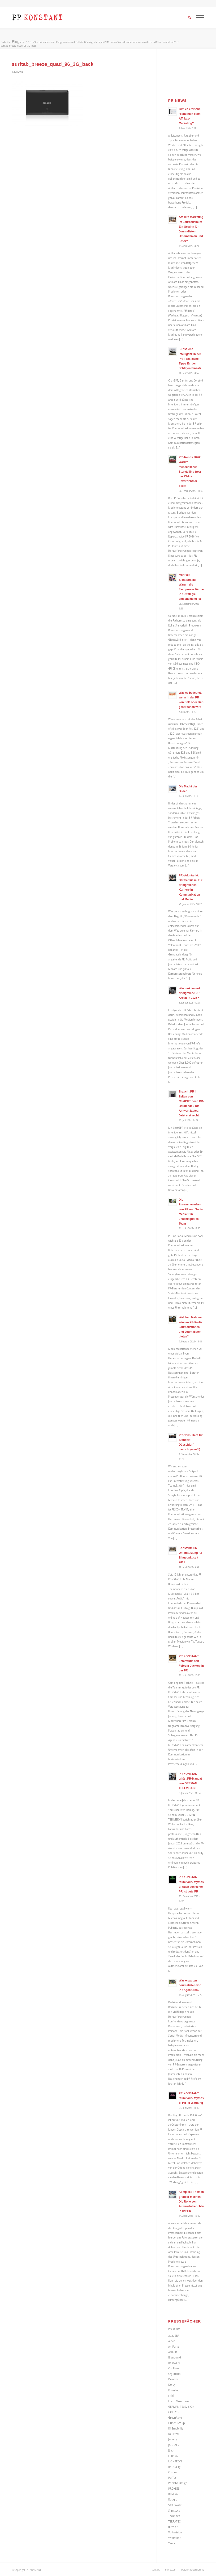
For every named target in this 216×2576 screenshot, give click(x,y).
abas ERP (173, 2335)
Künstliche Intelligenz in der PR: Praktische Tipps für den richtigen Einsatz (190, 358)
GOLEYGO (174, 2412)
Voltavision (175, 2532)
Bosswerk (174, 2363)
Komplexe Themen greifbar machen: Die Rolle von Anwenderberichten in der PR (192, 2201)
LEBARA (173, 2456)
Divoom (173, 2379)
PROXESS (173, 2488)
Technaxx (174, 2516)
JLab (170, 2450)
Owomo (173, 2472)
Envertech (174, 2390)
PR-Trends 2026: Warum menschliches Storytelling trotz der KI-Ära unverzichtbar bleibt (190, 472)
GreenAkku (175, 2417)
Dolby (172, 2384)
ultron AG (174, 2527)
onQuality (174, 2467)
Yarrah (172, 2543)
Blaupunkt (174, 2357)
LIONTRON (175, 2461)
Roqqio (172, 2499)
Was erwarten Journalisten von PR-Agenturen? (190, 1985)
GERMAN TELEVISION (181, 2406)
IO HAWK (174, 2434)
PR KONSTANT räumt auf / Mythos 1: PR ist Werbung (191, 2098)
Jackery (172, 2439)
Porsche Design (177, 2483)
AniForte (173, 2346)
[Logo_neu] (37, 17)
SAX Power (174, 2505)
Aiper (171, 2341)
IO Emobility (175, 2428)
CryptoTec (174, 2374)
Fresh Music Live (178, 2401)
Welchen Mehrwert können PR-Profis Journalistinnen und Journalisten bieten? (191, 1327)
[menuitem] (155, 2569)
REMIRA (173, 2494)
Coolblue (173, 2368)
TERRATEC (174, 2521)
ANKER (172, 2352)
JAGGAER (173, 2445)
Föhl (171, 2396)
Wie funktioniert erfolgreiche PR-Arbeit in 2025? (190, 993)
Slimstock (174, 2510)
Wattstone (174, 2538)
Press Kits (174, 2329)
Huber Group (176, 2423)
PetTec (172, 2477)
